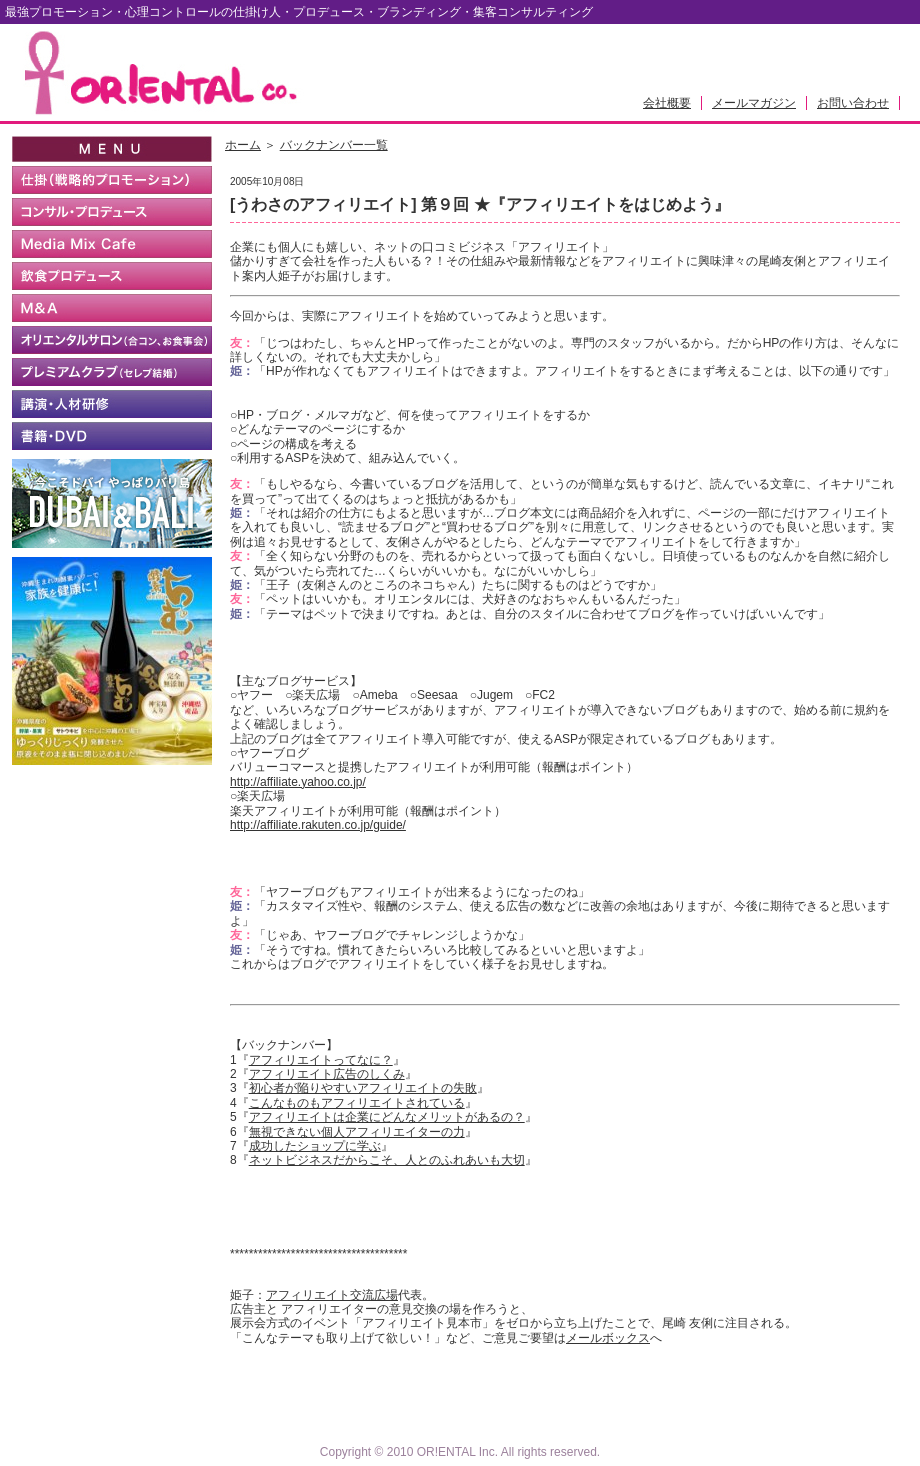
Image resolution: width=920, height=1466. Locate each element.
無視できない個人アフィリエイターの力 (357, 1132)
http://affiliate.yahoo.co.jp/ (298, 782)
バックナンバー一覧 (334, 145)
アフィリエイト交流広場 (332, 1295)
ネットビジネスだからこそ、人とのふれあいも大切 (387, 1160)
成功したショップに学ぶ (315, 1146)
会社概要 (667, 103)
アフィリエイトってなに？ (321, 1060)
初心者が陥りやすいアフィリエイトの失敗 (363, 1088)
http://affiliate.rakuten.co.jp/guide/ (318, 825)
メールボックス (608, 1338)
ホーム (243, 145)
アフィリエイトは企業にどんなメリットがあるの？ (387, 1117)
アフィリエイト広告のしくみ (327, 1074)
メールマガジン (754, 103)
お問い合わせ (853, 103)
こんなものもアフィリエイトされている (357, 1103)
